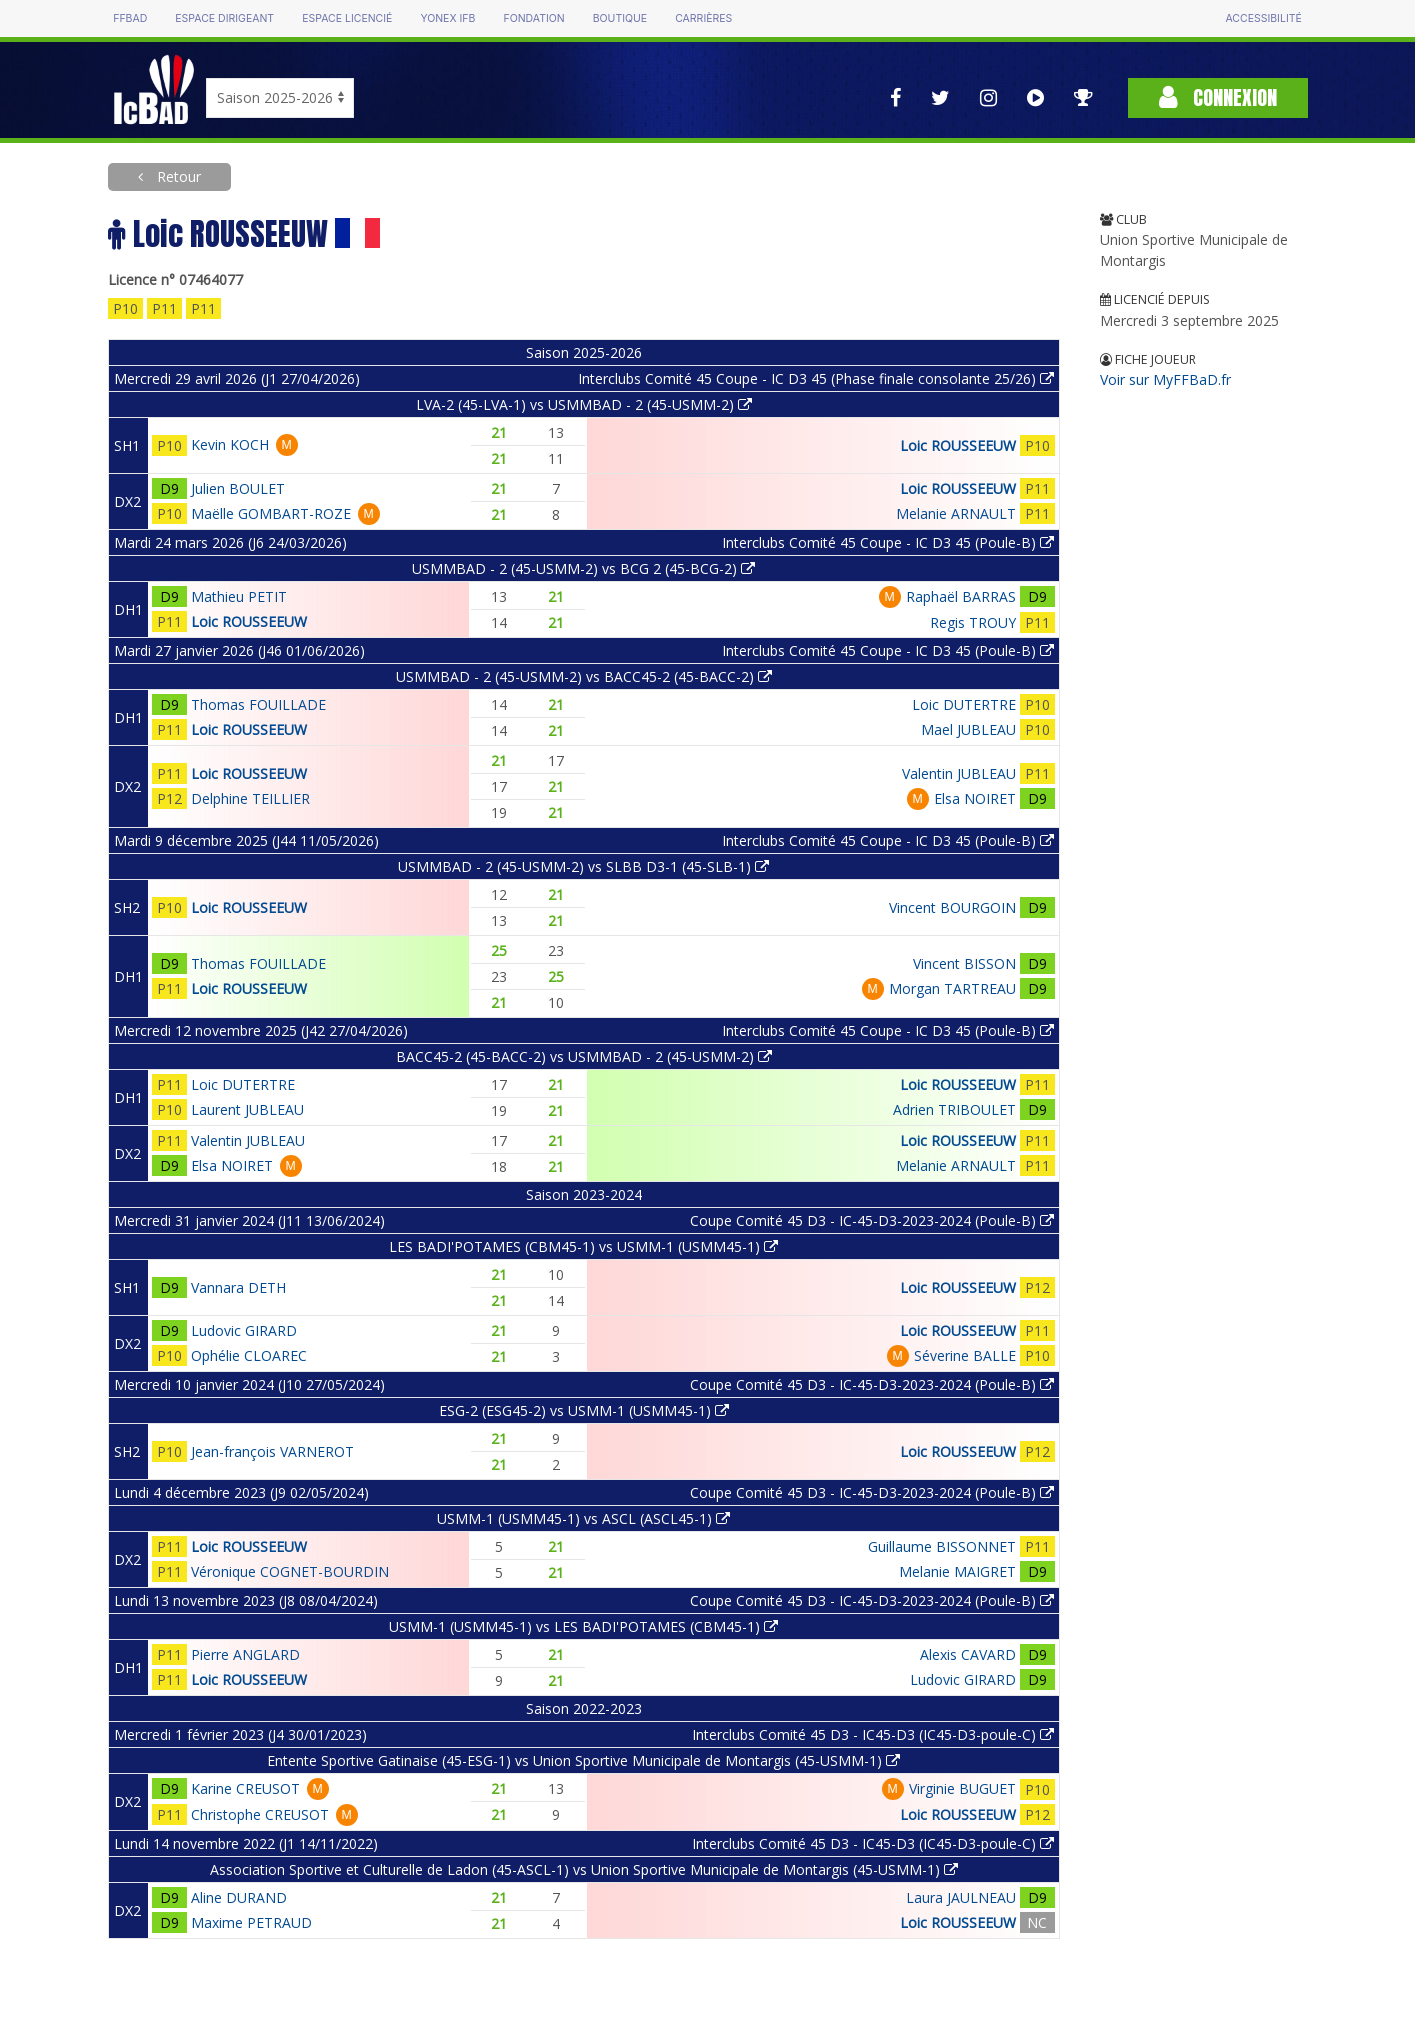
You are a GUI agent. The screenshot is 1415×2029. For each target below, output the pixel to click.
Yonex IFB (447, 18)
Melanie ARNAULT (956, 513)
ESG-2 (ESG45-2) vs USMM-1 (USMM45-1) (584, 1410)
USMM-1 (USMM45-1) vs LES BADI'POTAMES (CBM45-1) (583, 1626)
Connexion (1218, 97)
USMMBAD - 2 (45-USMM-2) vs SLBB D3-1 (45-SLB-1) (583, 866)
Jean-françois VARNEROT (272, 1451)
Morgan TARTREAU (952, 988)
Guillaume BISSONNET (942, 1546)
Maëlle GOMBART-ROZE (271, 513)
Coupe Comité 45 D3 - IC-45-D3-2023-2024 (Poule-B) (872, 1220)
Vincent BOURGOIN (952, 907)
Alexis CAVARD (968, 1654)
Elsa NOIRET (975, 798)
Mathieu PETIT (239, 596)
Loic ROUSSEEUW (958, 445)
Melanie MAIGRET (957, 1571)
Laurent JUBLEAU (247, 1109)
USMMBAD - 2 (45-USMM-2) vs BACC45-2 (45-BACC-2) (584, 676)
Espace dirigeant (224, 18)
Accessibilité (1263, 18)
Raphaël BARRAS (961, 596)
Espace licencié (347, 18)
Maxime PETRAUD (251, 1922)
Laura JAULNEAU (961, 1897)
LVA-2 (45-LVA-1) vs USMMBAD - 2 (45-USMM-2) (584, 404)
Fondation (533, 18)
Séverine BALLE (965, 1355)
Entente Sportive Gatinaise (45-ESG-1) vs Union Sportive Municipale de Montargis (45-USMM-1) (583, 1760)
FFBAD (130, 18)
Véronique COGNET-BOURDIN (290, 1571)
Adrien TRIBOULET (954, 1109)
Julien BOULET (238, 488)
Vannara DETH (238, 1287)
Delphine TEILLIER (250, 798)
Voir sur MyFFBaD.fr (1165, 379)
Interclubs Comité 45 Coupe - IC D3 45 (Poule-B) (888, 542)
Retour (177, 176)
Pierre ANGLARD (245, 1654)
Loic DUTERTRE (964, 704)
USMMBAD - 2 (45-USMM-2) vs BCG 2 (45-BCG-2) (583, 568)
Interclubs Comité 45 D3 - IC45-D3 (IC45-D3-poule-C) (873, 1734)
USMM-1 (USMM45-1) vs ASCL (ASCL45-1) (583, 1518)
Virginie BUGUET (962, 1788)
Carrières (703, 18)
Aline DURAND (239, 1897)
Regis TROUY (973, 622)
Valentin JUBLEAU (959, 773)
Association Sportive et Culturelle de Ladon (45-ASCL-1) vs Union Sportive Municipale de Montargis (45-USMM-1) (584, 1869)
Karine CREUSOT (245, 1788)
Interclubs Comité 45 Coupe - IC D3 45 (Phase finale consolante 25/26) (816, 378)
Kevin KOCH (230, 444)
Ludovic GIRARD (244, 1330)
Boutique (620, 18)
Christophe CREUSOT (260, 1814)
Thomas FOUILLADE (258, 704)
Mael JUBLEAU (968, 729)
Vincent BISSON (964, 963)
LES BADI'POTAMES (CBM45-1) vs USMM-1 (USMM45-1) (583, 1246)
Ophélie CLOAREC (249, 1355)
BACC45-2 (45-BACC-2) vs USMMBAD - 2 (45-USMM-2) (584, 1056)
